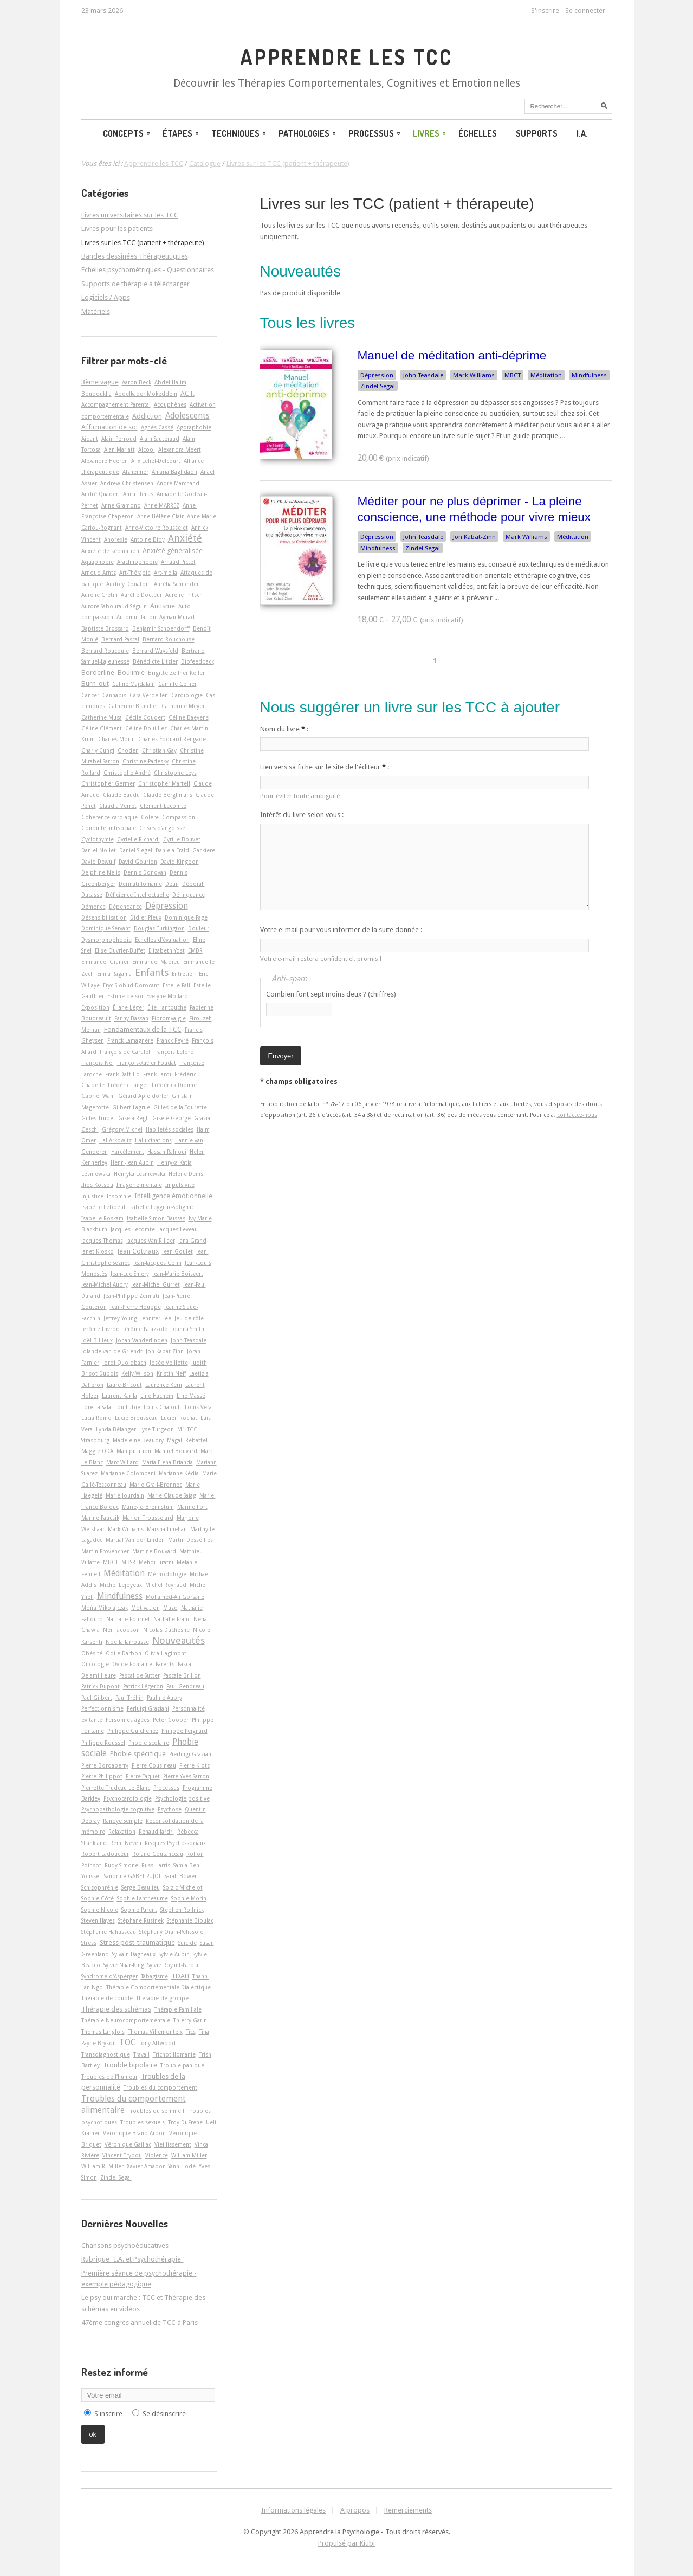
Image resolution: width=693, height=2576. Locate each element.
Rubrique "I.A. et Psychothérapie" (132, 2259)
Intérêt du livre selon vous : (302, 815)
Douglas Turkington (159, 928)
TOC (127, 2042)
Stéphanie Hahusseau (108, 1932)
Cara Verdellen (148, 695)
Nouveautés (178, 1640)
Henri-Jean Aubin (132, 1162)
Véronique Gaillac (128, 2144)
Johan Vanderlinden (141, 1340)
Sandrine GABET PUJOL (132, 1876)
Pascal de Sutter (139, 1675)
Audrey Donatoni (128, 584)
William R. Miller (102, 2166)
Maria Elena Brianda (167, 1462)
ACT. (187, 393)
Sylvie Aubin (174, 1954)
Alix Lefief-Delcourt (155, 461)
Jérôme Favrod (100, 1329)
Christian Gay (159, 750)
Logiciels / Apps (105, 297)
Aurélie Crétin (99, 595)
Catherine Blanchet (133, 706)
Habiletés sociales (169, 1129)
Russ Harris (155, 1865)
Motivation (145, 1607)
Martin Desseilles (190, 1540)
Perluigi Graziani (148, 1708)
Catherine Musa (101, 717)
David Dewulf (98, 861)
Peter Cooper (171, 1720)
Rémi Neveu (125, 1843)
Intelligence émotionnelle (173, 1196)
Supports (537, 133)
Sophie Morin (188, 1898)
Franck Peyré (173, 1040)
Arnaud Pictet (178, 561)
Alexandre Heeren (104, 461)
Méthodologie (167, 1574)
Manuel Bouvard (175, 1451)
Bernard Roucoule (105, 650)
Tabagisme (154, 1976)
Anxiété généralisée (173, 551)
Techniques (239, 133)
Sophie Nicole (99, 1909)
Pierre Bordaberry (104, 1765)
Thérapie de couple (107, 1998)
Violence (156, 2155)
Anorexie (115, 539)
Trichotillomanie (174, 2054)
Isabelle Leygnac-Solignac (161, 1207)
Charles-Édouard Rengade (172, 739)
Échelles (477, 133)
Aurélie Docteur (141, 595)
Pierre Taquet (143, 1776)
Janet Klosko (97, 1251)
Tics (191, 2031)
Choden (128, 750)
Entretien (184, 974)
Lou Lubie (127, 1407)
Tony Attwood (157, 2043)
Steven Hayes (98, 1920)
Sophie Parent (139, 1909)
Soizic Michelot (183, 1887)
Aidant (89, 438)
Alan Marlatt (119, 449)
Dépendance (125, 906)
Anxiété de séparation (110, 551)
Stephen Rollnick (182, 1909)
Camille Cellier (177, 683)
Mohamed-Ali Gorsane (175, 1597)
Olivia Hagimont (165, 1653)
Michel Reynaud (165, 1585)
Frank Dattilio (122, 1074)
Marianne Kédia (179, 1473)
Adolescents (187, 416)
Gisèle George (171, 1118)
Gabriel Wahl (98, 1096)
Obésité (91, 1653)
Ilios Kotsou (97, 1184)
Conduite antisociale (108, 828)
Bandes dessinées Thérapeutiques (134, 256)
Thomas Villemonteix (155, 2031)
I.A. (582, 133)
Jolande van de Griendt (112, 1351)
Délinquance (188, 894)
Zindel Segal (377, 386)
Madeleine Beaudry (138, 1440)
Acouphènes (170, 404)
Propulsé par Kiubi (346, 2543)
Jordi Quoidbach (124, 1362)
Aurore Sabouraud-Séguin (114, 606)
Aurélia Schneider (176, 584)
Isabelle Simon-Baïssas (156, 1218)
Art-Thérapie (135, 572)
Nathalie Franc (171, 1619)
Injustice (92, 1196)
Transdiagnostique (105, 2054)
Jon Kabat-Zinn (474, 537)
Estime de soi (125, 996)
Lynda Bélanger (116, 1429)
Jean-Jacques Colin (157, 1263)
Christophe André (127, 772)
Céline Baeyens (189, 717)
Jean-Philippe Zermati (131, 1296)
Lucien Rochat (179, 1418)
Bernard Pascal (120, 639)
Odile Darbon (123, 1653)
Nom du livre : (284, 729)
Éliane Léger (128, 1007)
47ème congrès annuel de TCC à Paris (139, 2322)
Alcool (146, 449)
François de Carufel (125, 1052)
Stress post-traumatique (137, 1942)
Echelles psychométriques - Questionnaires (147, 270)
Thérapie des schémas (116, 2009)
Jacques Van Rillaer (150, 1240)
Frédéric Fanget (128, 1085)
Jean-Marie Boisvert (177, 1273)
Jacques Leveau (178, 1229)
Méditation (546, 375)
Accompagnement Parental (116, 404)
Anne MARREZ (161, 505)
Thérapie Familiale (178, 2009)
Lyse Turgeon (156, 1429)
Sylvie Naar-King (123, 1965)
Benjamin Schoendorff (161, 628)
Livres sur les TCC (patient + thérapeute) (397, 203)
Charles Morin (116, 739)
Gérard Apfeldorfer (143, 1096)
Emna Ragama (114, 974)
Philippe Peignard (184, 1730)
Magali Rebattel (187, 1440)
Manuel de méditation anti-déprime (452, 355)
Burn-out (95, 683)
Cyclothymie (97, 839)
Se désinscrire (164, 2414)
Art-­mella (165, 572)
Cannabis (114, 695)
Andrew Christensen (126, 483)
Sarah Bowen (181, 1876)
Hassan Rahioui (166, 1151)
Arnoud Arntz (98, 572)
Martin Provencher (105, 1551)
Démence (93, 906)
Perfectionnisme (102, 1708)
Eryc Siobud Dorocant (131, 985)
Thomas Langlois (103, 2031)
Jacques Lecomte (133, 1229)
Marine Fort (192, 1507)
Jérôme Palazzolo (145, 1329)
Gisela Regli (133, 1118)
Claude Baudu (121, 795)
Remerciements (408, 2510)
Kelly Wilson (137, 1373)
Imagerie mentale (139, 1184)
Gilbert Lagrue (131, 1107)
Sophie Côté (97, 1898)
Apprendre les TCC (346, 57)
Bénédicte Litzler (155, 661)
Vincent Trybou (122, 2155)
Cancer (90, 695)
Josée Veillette (169, 1362)
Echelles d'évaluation (162, 939)
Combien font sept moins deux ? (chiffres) (331, 994)
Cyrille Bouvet (181, 839)
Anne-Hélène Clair (160, 516)
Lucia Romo (96, 1418)
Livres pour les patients (117, 228)
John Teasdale (423, 375)
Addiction (147, 416)
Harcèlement (127, 1151)
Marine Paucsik (100, 1517)
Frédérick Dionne (174, 1085)
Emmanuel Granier (105, 962)
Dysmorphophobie (106, 939)
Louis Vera (198, 1407)
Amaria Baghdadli (174, 471)
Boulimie (131, 673)
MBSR (128, 1562)
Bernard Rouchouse (169, 639)
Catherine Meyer (183, 706)
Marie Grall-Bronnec (155, 1484)
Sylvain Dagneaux (134, 1954)
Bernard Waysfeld (155, 650)
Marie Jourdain (125, 1495)
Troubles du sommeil (156, 2111)
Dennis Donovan (145, 872)
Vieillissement (172, 2144)
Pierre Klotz (194, 1765)
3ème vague (100, 382)
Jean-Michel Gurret (155, 1284)
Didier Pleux (145, 917)
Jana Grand (192, 1240)
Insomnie (119, 1196)
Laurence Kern (163, 1385)
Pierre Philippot (101, 1776)
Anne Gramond (121, 505)
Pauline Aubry (164, 1697)
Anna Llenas (138, 494)
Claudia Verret (118, 805)
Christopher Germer (108, 783)
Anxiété (185, 538)
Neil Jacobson (121, 1630)
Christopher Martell (164, 783)
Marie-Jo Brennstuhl (148, 1507)
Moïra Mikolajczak (104, 1607)
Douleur (198, 928)
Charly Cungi (97, 750)
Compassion (178, 817)
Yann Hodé (182, 2166)
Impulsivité (180, 1184)
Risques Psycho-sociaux (175, 1843)
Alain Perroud (119, 438)
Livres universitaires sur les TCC (129, 215)
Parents (165, 1664)
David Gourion (138, 861)
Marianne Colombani (128, 1473)
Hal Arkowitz (115, 1140)
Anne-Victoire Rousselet (156, 527)
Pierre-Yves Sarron (186, 1776)
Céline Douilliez (146, 728)
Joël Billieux (97, 1340)
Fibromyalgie (169, 1018)
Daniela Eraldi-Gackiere (185, 850)
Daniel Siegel (135, 850)
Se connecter (585, 11)
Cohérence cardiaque (109, 817)
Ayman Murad (177, 617)
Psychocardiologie (127, 1798)
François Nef (97, 1062)
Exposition (95, 1007)
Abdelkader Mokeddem (146, 393)
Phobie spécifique (138, 1754)
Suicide (187, 1942)
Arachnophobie (137, 561)
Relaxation (121, 1831)
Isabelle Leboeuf (103, 1207)
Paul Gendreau (185, 1686)
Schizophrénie (99, 1887)
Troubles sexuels (142, 2122)
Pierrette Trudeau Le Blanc (115, 1787)
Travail (141, 2054)
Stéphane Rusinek (141, 1920)
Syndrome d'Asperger (109, 1976)
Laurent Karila (119, 1395)
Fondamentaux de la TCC (143, 1029)
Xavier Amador (146, 2166)
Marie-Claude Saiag (171, 1495)
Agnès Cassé (157, 427)
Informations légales (293, 2510)
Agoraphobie (194, 427)
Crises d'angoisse (162, 828)
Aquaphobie (97, 561)
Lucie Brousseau (136, 1418)
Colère (150, 817)
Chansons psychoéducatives (125, 2245)
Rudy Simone (121, 1865)
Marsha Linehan (167, 1529)
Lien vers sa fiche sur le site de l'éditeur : (324, 767)
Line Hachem (156, 1395)
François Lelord (173, 1052)
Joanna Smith (187, 1329)
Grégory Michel (122, 1129)
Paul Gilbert (96, 1697)
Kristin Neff (171, 1373)
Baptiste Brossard (105, 628)
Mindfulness (589, 375)
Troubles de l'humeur (109, 2076)
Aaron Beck (136, 382)
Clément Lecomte (163, 805)
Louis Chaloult (163, 1407)
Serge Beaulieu (140, 1887)
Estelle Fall (176, 985)
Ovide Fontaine (132, 1664)
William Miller (189, 2155)
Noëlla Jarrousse (127, 1642)
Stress (88, 1942)
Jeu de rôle (189, 1318)
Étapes (181, 133)
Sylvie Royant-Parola (172, 1965)
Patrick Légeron (143, 1686)
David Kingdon (179, 861)
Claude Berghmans (167, 795)
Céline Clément (101, 728)
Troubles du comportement (160, 2087)
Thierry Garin (190, 2020)
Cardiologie (187, 695)
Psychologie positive (182, 1798)
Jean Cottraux (138, 1251)
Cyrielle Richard (138, 839)
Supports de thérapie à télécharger (135, 284)
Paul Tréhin (129, 1697)
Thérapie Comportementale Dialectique (158, 1987)
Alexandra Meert (179, 449)
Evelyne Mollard (167, 996)
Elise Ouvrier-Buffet (120, 950)
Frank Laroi (157, 1074)
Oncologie (95, 1664)
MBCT (512, 375)
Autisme (162, 606)
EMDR (195, 950)
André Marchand (178, 483)
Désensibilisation (104, 917)
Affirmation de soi (109, 427)
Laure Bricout (124, 1385)
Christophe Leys (175, 772)
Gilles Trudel (98, 1118)
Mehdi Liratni (156, 1562)
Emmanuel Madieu (156, 962)
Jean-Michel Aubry (104, 1284)
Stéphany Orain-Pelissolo (171, 1932)
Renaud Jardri (156, 1831)
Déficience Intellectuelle (137, 894)
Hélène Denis (186, 1174)
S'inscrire (545, 11)
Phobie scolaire (148, 1742)
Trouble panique (182, 2065)
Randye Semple (123, 1820)
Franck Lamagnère (130, 1040)
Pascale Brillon (182, 1675)
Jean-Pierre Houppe (135, 1306)
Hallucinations (153, 1140)
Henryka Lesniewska (139, 1174)
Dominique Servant (106, 928)
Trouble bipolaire (130, 2065)
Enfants (152, 972)
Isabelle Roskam (102, 1218)
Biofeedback (197, 661)
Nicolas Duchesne (166, 1630)
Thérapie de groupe (162, 1998)
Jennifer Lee (155, 1318)
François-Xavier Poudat (146, 1062)
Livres (430, 133)
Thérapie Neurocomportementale (125, 2020)
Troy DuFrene (185, 2122)
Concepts (127, 133)
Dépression (376, 375)
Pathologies (308, 133)
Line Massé (191, 1395)
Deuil (172, 884)
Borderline (97, 673)
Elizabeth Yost (166, 950)
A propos (355, 2510)
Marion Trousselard (147, 1517)
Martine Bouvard (154, 1551)
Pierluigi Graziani (191, 1754)
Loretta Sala (96, 1407)
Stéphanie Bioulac (190, 1920)
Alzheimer (135, 471)
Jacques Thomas (102, 1240)
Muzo (170, 1607)
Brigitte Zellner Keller (176, 673)
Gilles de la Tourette (180, 1107)
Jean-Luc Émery (130, 1273)
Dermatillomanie (140, 884)
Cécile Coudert (145, 717)
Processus (375, 133)
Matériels (95, 311)
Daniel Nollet (98, 850)
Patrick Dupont (100, 1686)
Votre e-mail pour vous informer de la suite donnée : (341, 930)
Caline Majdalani (133, 683)
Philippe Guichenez (132, 1730)
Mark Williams (474, 375)
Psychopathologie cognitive (117, 1809)
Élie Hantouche (166, 1007)
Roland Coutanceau (157, 1854)
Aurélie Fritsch (184, 595)
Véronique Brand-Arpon (134, 2133)
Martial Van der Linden (135, 1540)
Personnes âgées (128, 1720)
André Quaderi (100, 494)
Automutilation (136, 617)
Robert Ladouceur (105, 1854)
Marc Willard (122, 1462)
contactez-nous (577, 1115)
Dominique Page (186, 917)
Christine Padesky (145, 761)
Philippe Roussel (103, 1742)
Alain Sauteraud (159, 438)
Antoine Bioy (148, 539)
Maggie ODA (97, 1451)
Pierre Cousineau (154, 1765)
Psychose (170, 1809)
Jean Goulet (177, 1251)
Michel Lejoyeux (121, 1585)
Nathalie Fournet (128, 1619)
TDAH (180, 1976)
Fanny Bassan (131, 1018)
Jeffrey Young (120, 1318)
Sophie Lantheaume (142, 1898)
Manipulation (133, 1451)
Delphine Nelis (100, 872)
